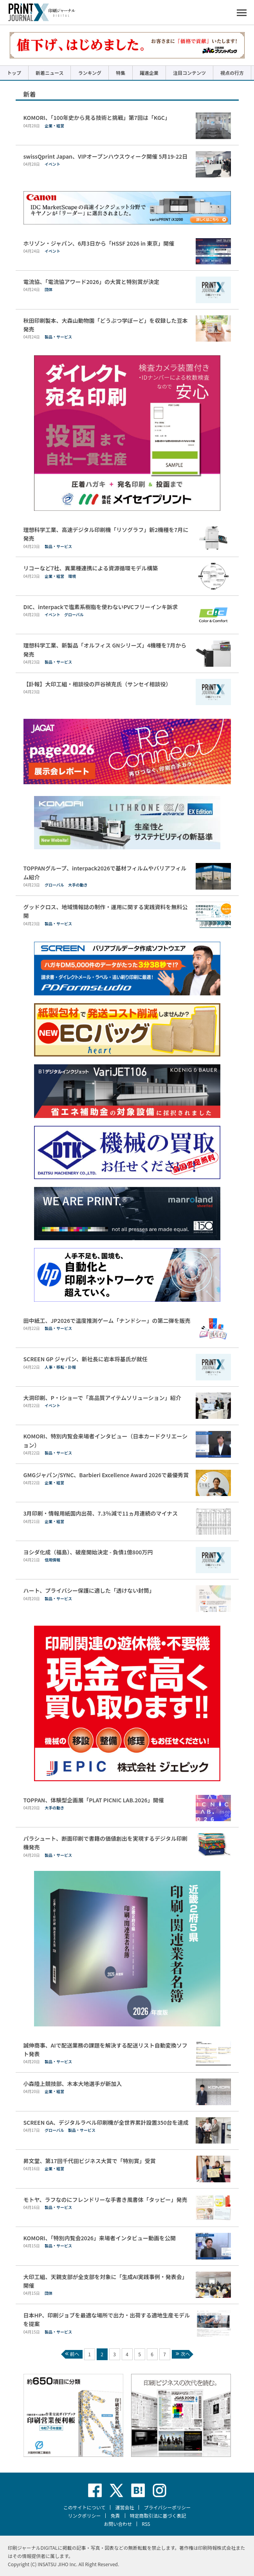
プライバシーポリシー (167, 2507)
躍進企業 (149, 72)
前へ (71, 2353)
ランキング (89, 72)
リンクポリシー (84, 2515)
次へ (182, 2353)
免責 (115, 2515)
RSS (146, 2523)
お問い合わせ (118, 2523)
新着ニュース (49, 72)
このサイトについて (84, 2507)
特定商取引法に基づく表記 (158, 2515)
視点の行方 (232, 72)
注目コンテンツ (189, 72)
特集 (120, 72)
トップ (14, 72)
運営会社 (124, 2507)
